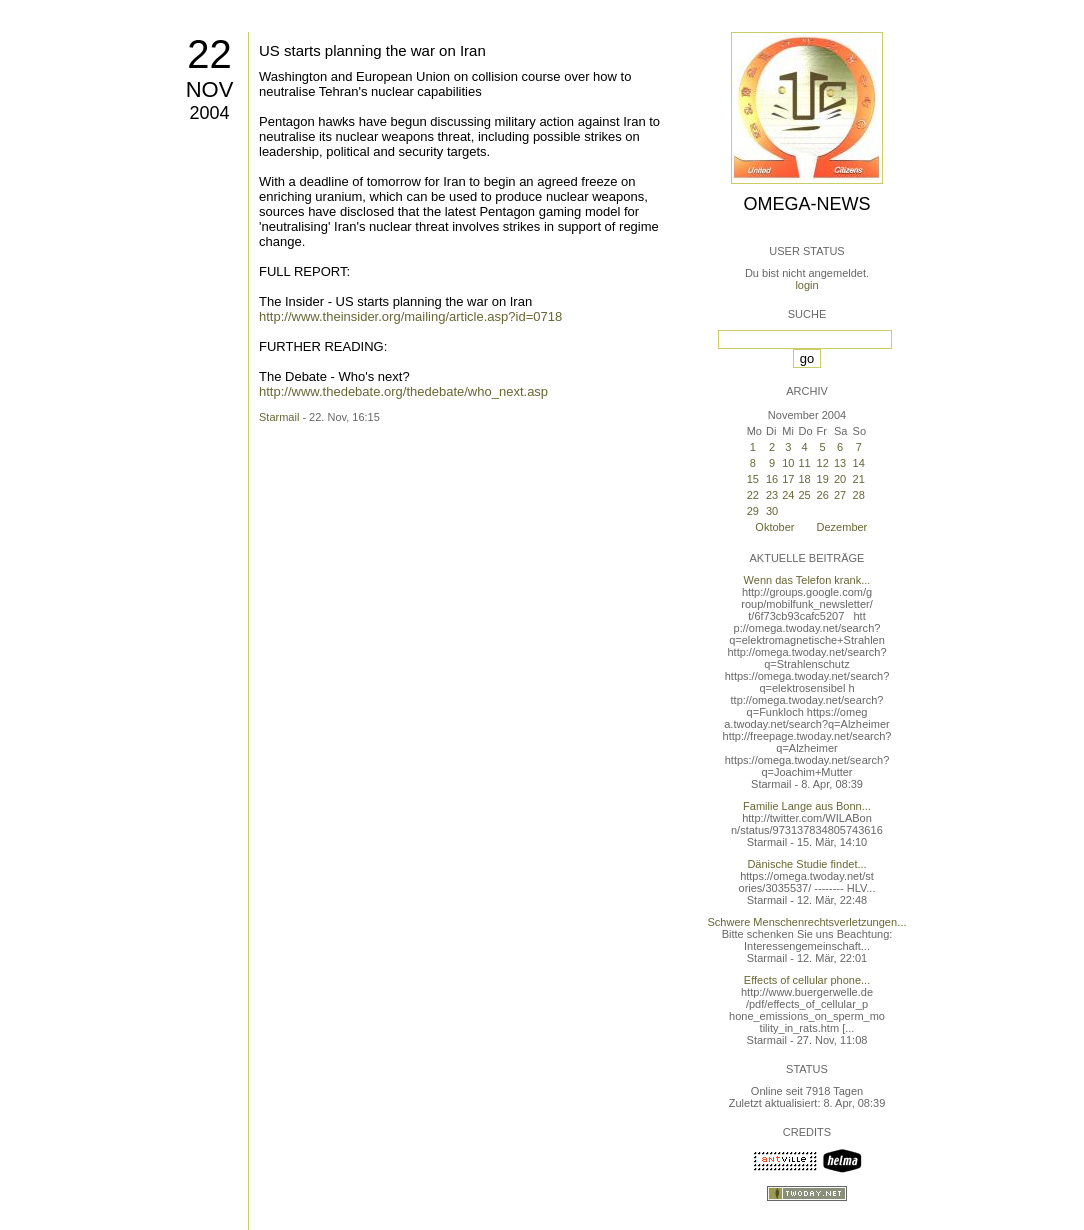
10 (788, 463)
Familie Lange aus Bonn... (807, 806)
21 (859, 479)
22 (209, 54)
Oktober (774, 527)
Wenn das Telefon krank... (807, 580)
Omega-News (806, 204)
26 (823, 495)
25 (804, 495)
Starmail (279, 417)
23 (772, 495)
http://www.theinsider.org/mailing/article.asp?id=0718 (410, 316)
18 (804, 479)
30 (772, 511)
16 (772, 479)
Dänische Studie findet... (806, 864)
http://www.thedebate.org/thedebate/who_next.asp (403, 391)
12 (823, 463)
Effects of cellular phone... (807, 980)
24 (788, 495)
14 (859, 463)
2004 (209, 113)
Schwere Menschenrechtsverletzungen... (807, 922)
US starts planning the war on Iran (372, 50)
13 (840, 463)
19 (823, 479)
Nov (210, 89)
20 (840, 479)
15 (753, 479)
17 (788, 479)
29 (753, 511)
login (806, 285)
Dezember (842, 527)
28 (859, 495)
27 (840, 495)
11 (804, 463)
